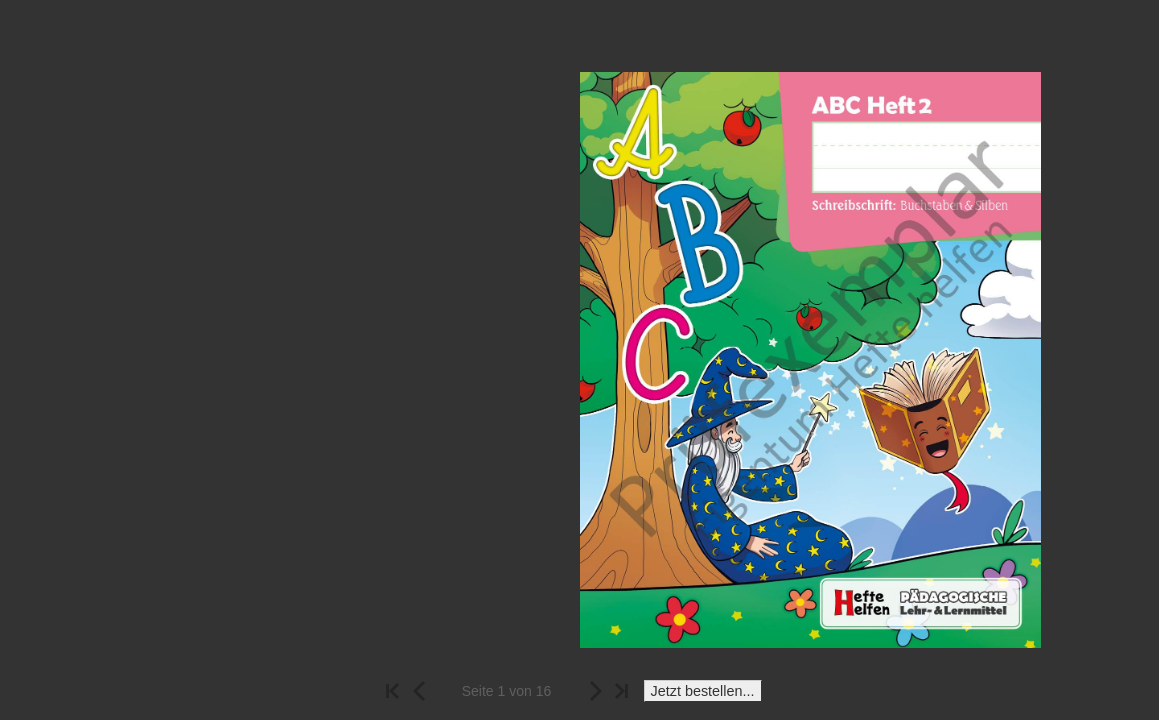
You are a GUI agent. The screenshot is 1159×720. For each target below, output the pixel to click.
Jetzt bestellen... (703, 691)
